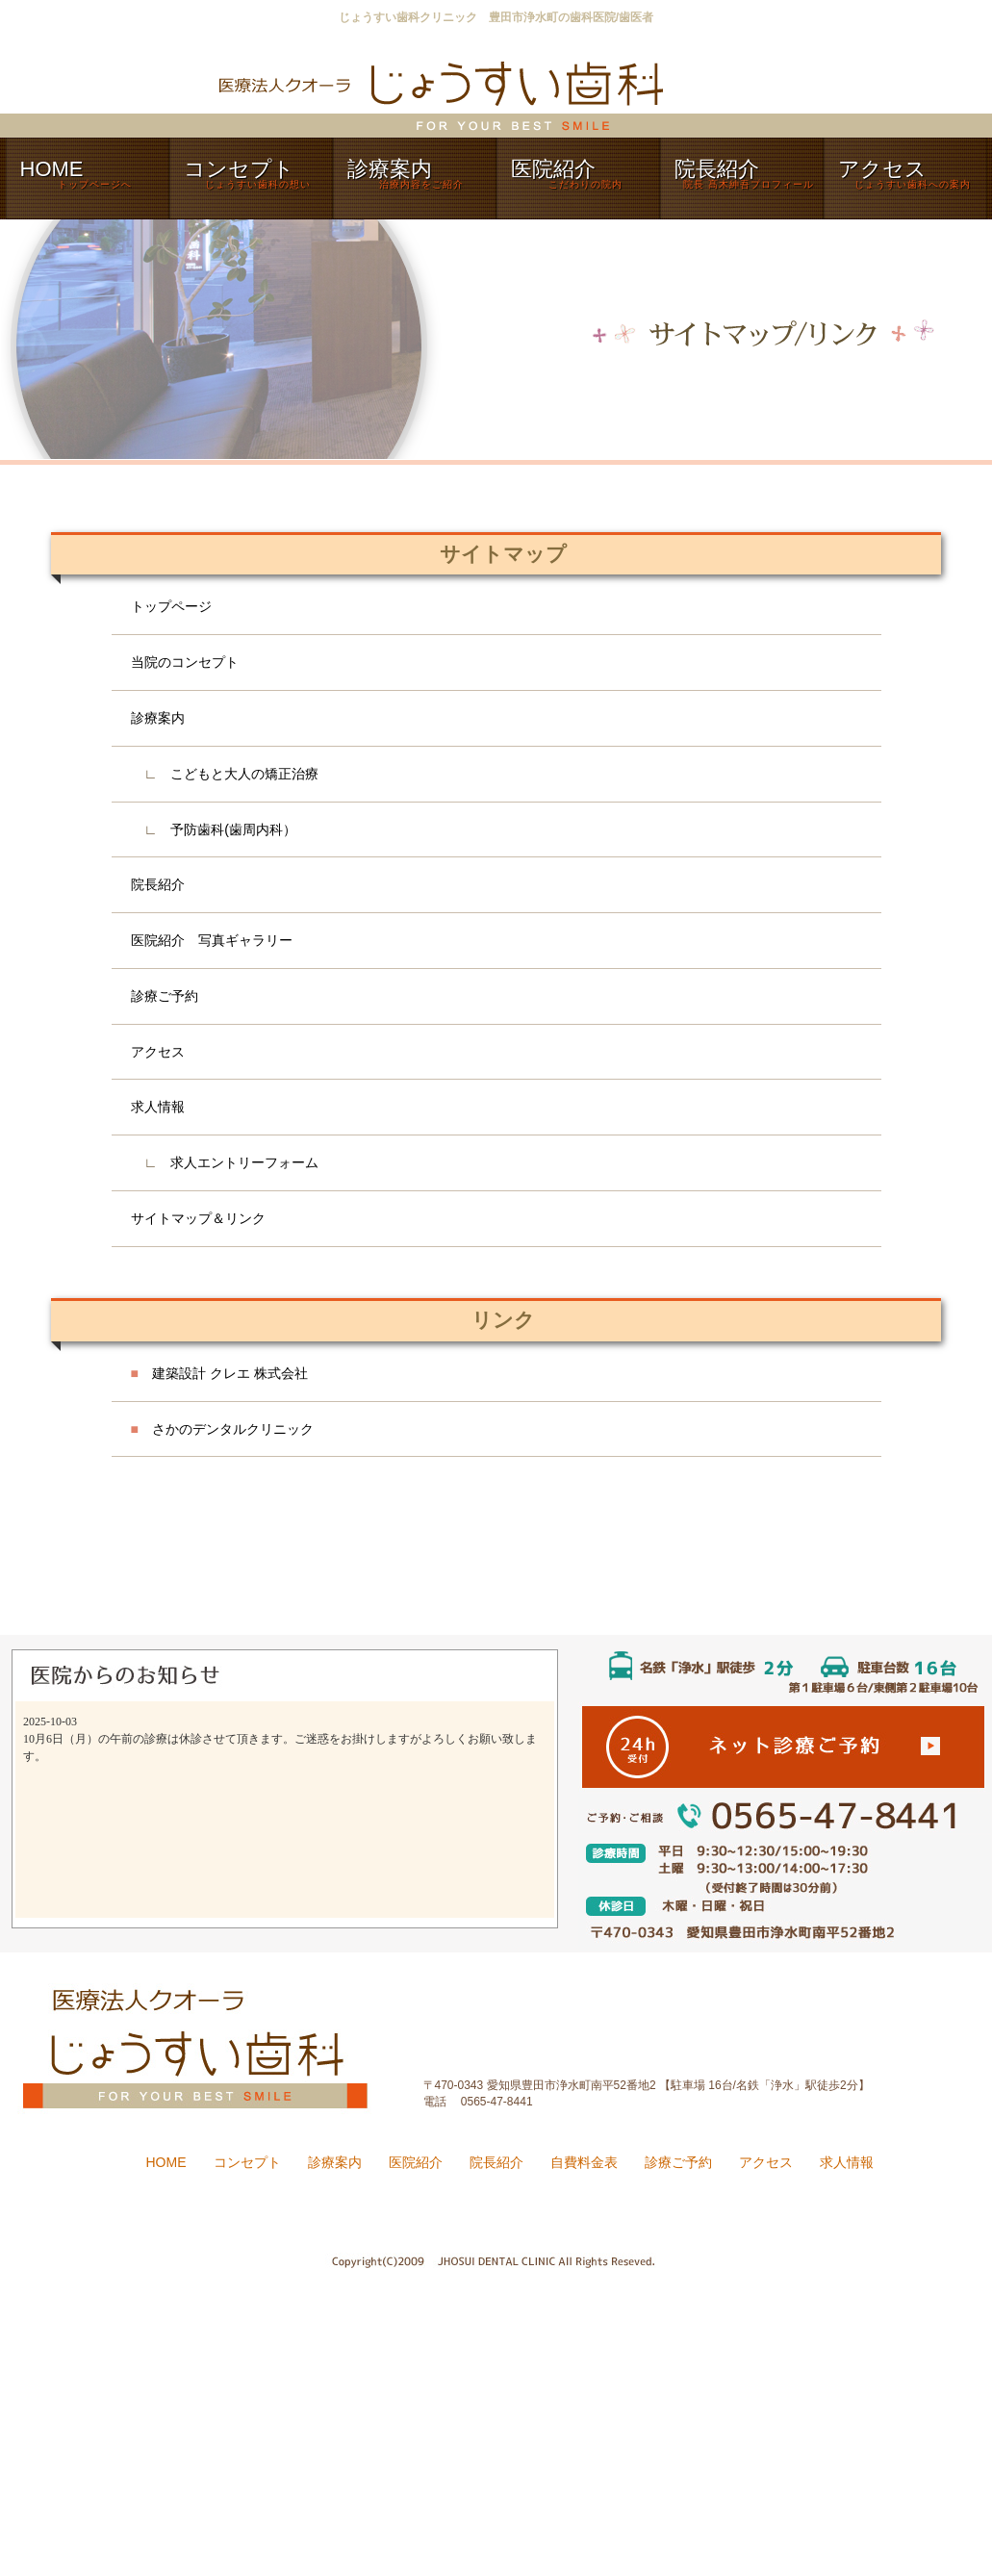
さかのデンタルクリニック (222, 1429)
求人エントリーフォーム (244, 1162)
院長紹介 (158, 884)
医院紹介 (416, 2162)
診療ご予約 (164, 996)
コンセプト (247, 2162)
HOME (166, 2162)
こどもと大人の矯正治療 (244, 773)
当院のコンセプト (185, 662)
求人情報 (158, 1106)
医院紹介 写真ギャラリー (212, 940)
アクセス (158, 1051)
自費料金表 (584, 2162)
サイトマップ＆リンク (198, 1218)
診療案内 (158, 718)
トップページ (171, 606)
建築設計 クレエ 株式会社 (219, 1373)
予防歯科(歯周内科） (233, 829)
